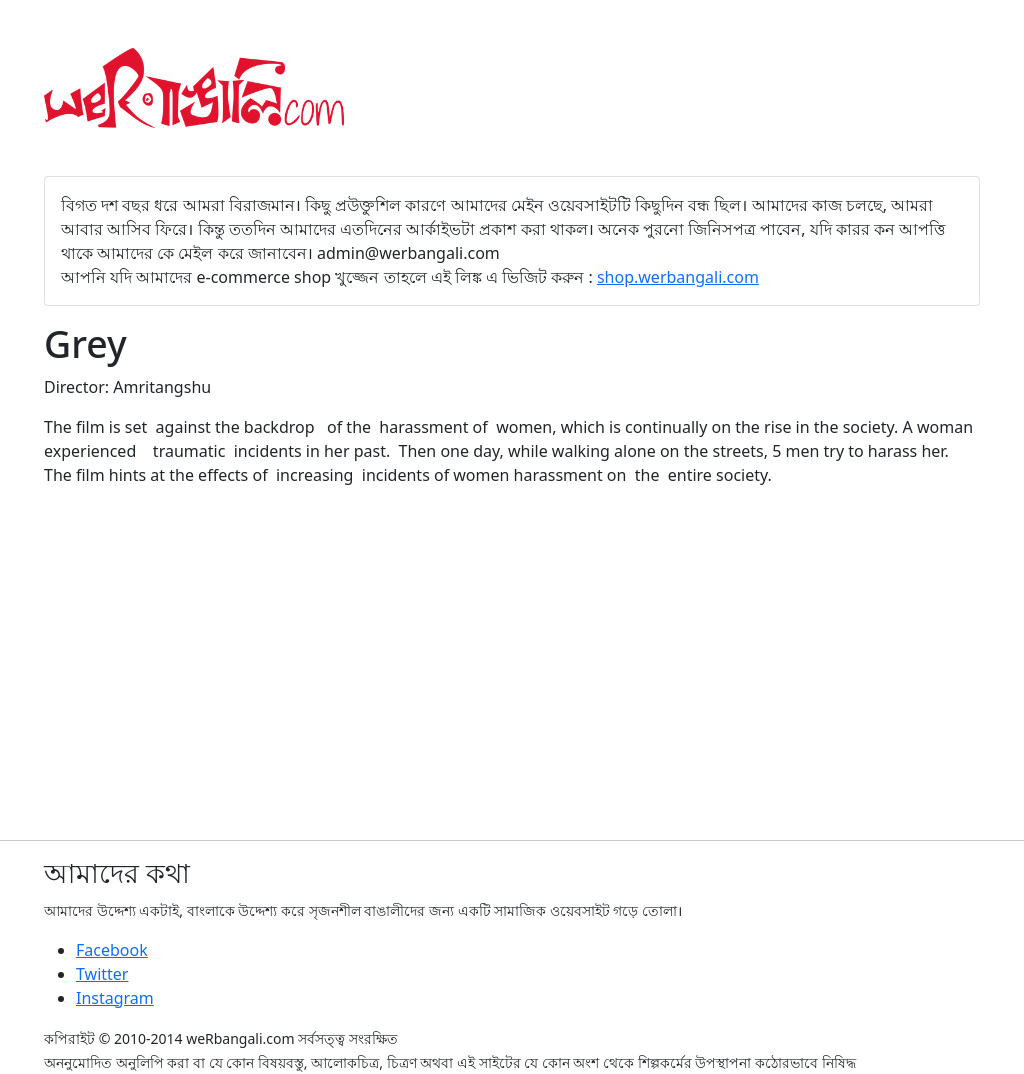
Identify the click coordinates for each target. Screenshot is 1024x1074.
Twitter (102, 974)
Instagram (115, 998)
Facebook (112, 950)
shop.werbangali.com (678, 277)
